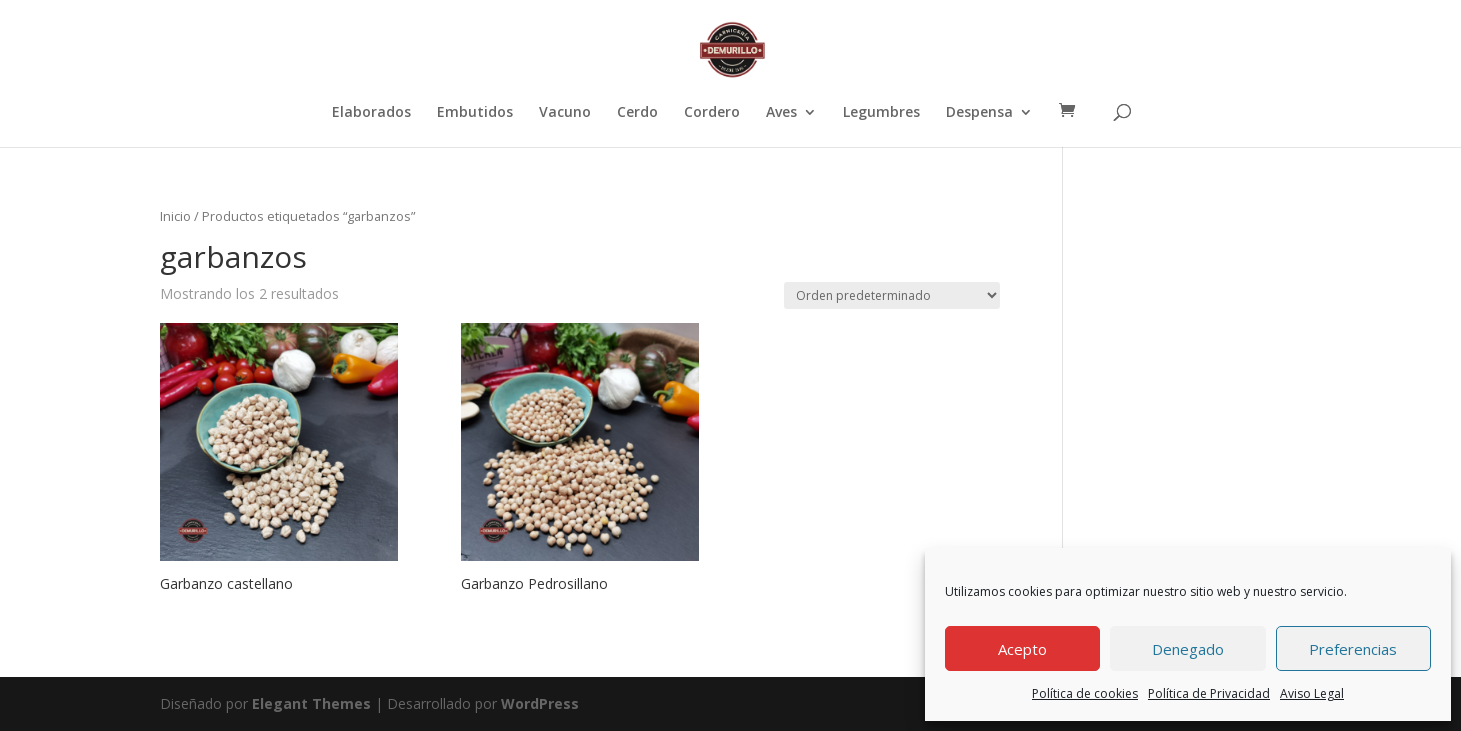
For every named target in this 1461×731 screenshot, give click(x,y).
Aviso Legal (1312, 693)
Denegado (1188, 649)
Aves (781, 113)
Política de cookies (1085, 693)
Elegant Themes (311, 703)
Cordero (712, 113)
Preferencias (1353, 649)
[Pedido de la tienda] (892, 295)
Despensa (979, 113)
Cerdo (637, 113)
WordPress (540, 703)
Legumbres (881, 113)
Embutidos (475, 113)
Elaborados (371, 113)
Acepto (1022, 649)
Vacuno (565, 113)
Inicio (175, 216)
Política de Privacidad (1209, 693)
